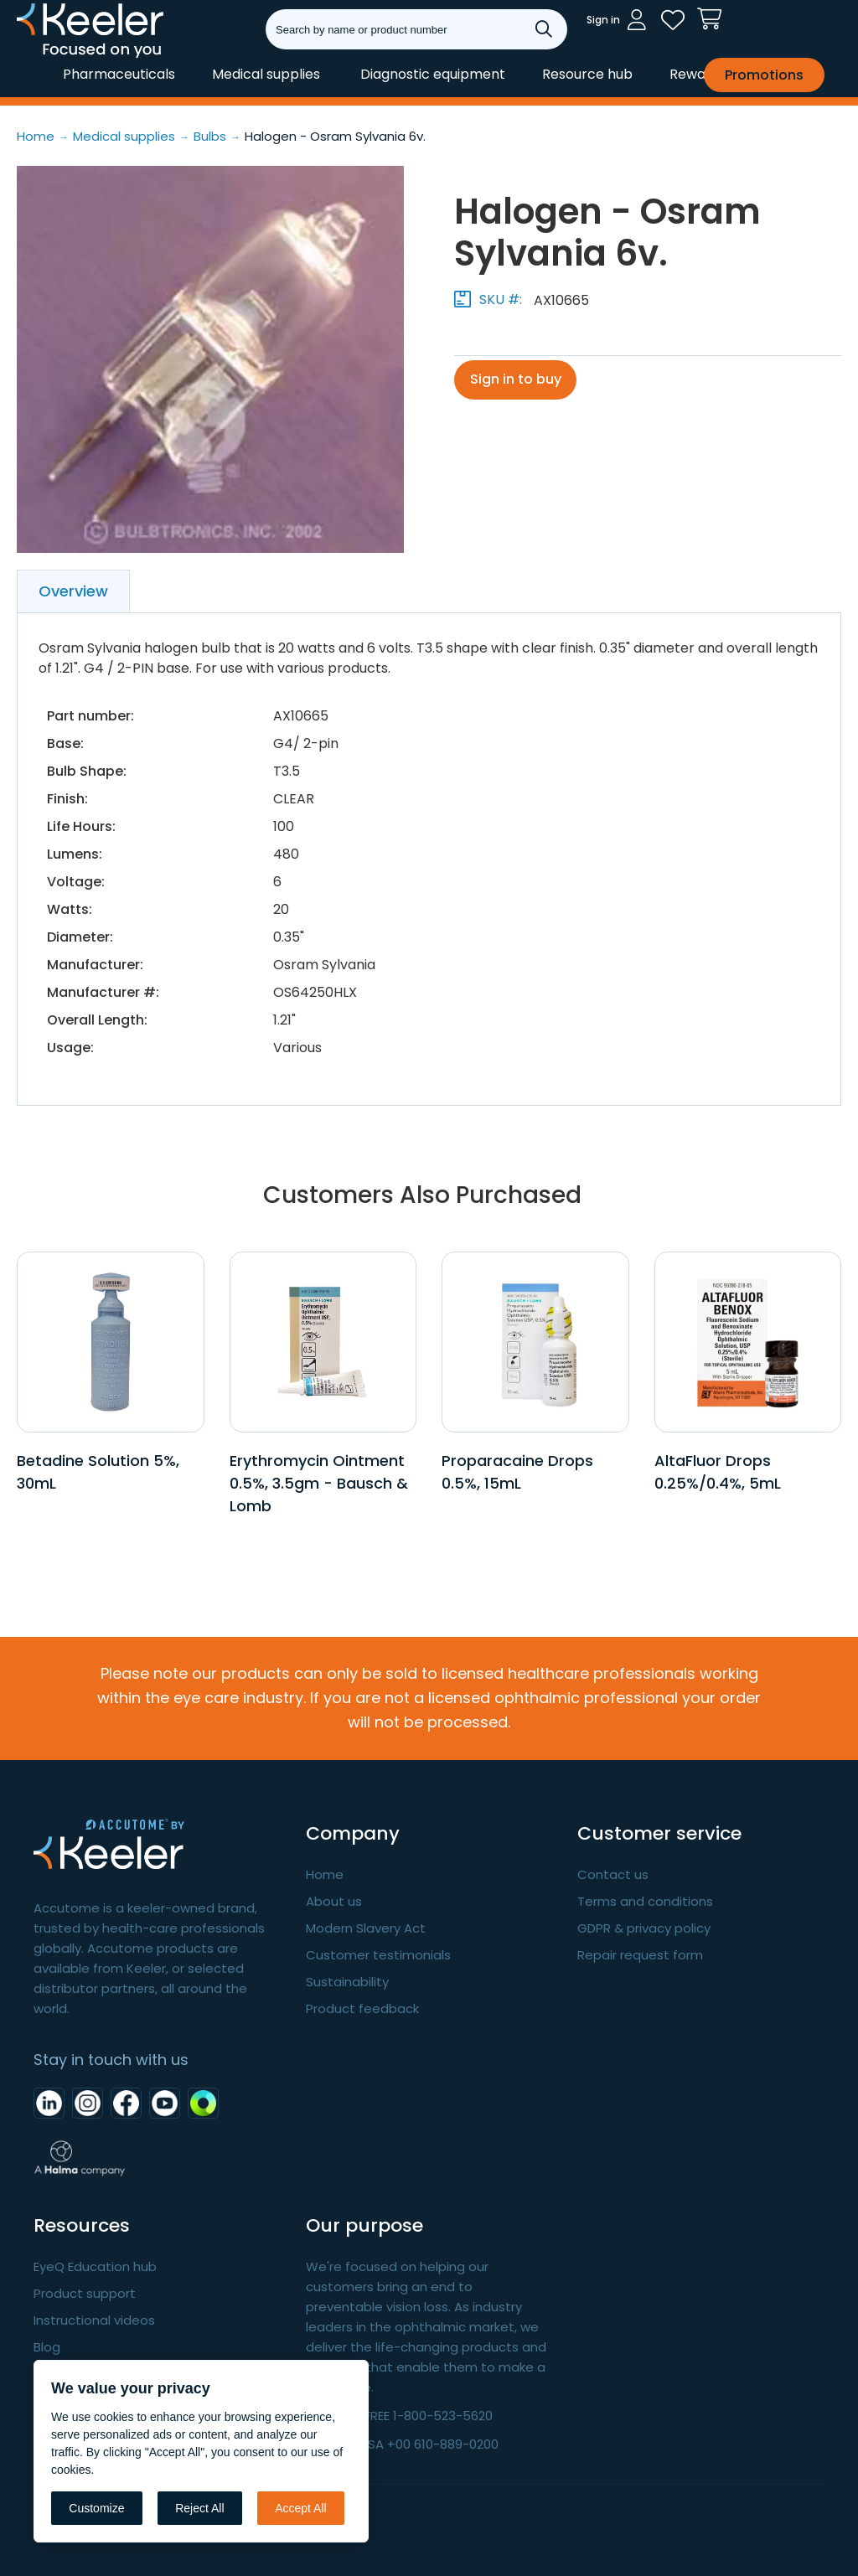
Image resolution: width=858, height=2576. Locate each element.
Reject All (199, 2508)
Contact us (613, 1874)
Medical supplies (266, 74)
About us (334, 1901)
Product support (85, 2293)
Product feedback (362, 2008)
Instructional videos (94, 2320)
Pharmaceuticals (119, 74)
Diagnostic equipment (432, 74)
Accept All (300, 2508)
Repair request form (640, 1955)
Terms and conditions (645, 1901)
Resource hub (587, 74)
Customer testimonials (378, 1955)
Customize (96, 2508)
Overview (73, 591)
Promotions (764, 75)
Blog (47, 2347)
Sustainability (347, 1981)
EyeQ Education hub (95, 2266)
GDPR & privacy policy (644, 1928)
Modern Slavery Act (366, 1928)
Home (325, 1874)
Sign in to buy (516, 380)
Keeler (38, 57)
